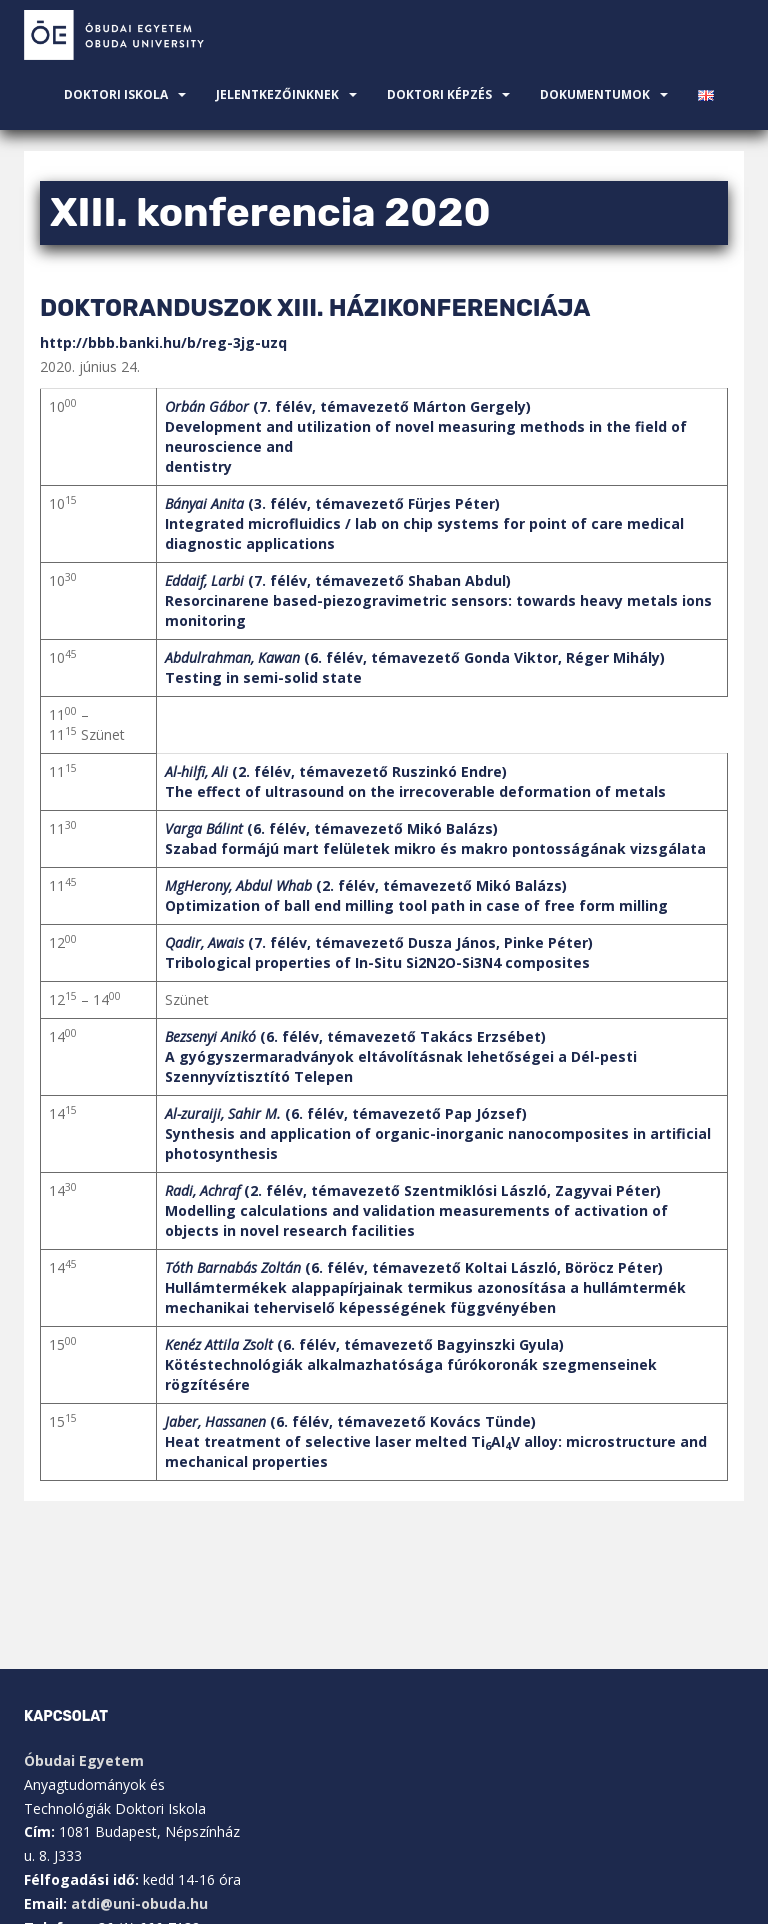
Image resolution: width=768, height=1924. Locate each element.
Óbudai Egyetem (84, 1760)
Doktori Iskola (116, 94)
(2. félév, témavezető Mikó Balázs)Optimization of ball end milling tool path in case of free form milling (416, 895)
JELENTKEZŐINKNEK (277, 94)
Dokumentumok (595, 94)
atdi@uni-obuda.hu (139, 1903)
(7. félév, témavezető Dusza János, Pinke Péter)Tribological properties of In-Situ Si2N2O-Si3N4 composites (379, 952)
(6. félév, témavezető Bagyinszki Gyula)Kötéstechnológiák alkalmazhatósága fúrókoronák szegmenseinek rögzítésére (411, 1364)
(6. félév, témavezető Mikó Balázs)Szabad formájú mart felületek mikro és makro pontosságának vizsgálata (435, 838)
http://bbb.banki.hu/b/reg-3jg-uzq (163, 342)
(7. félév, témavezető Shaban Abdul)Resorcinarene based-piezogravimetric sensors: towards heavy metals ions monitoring (438, 600)
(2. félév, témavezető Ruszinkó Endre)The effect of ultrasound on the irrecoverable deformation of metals (415, 781)
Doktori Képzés (439, 94)
